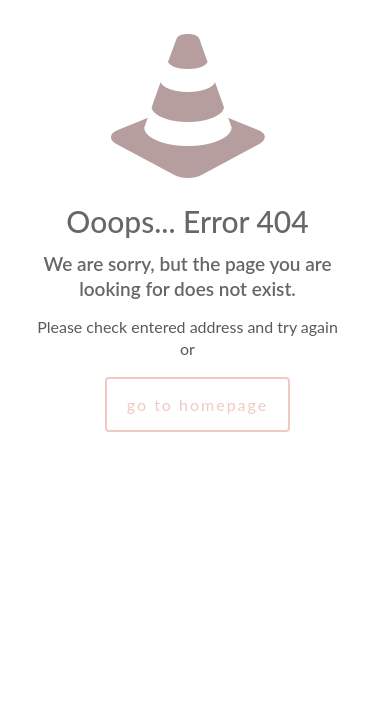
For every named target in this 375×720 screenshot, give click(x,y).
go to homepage (197, 404)
